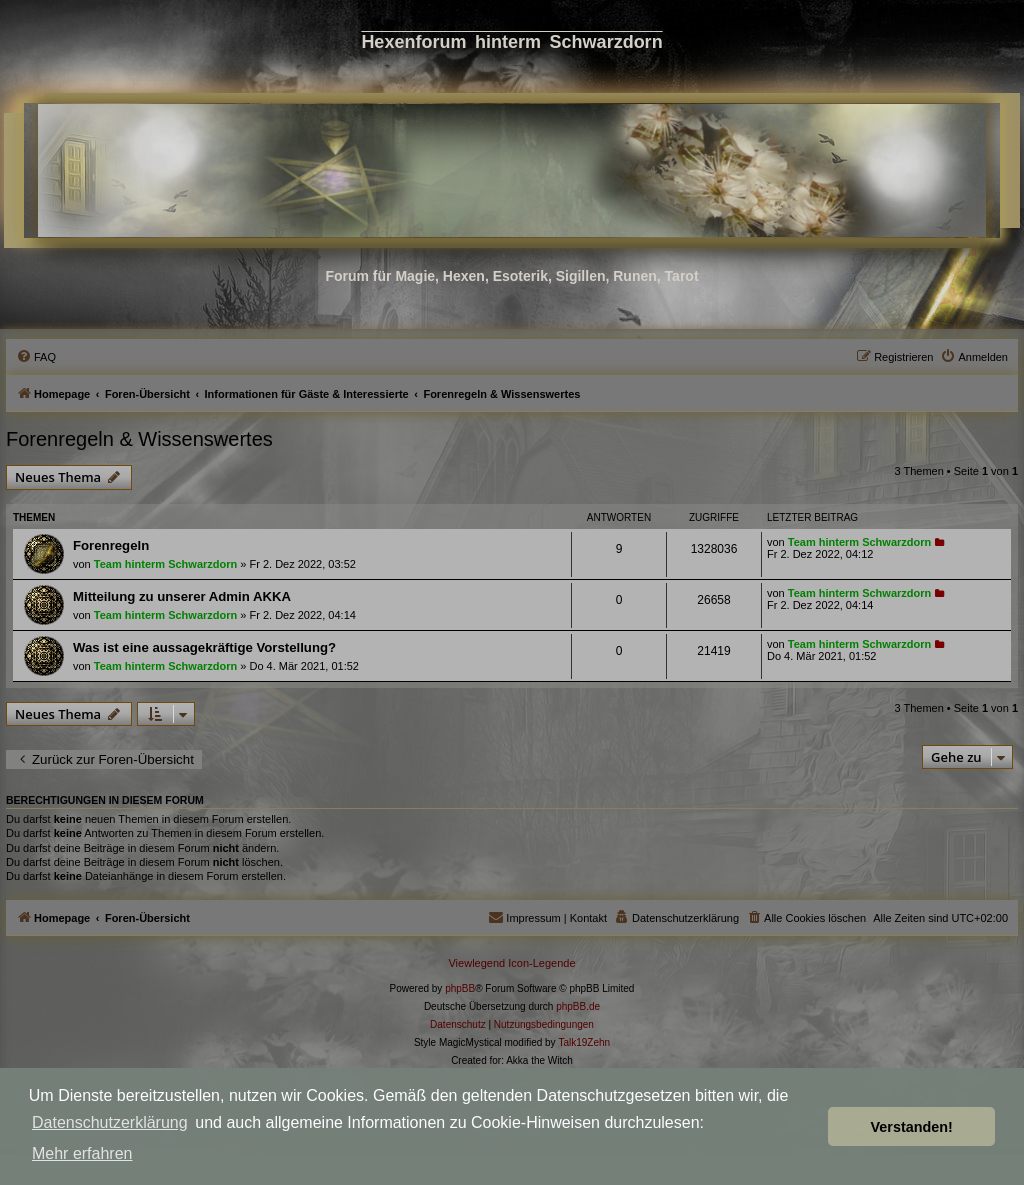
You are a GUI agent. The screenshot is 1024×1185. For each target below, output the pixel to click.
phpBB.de (578, 1006)
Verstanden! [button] (912, 1127)
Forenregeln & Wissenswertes (139, 439)
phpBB (460, 988)
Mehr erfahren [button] (82, 1153)
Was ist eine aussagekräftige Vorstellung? (204, 647)
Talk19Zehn (584, 1042)
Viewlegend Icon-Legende (511, 963)
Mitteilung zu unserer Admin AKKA (182, 596)
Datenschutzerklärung (110, 1122)
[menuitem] (36, 357)
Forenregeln (111, 545)
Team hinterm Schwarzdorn (165, 564)
